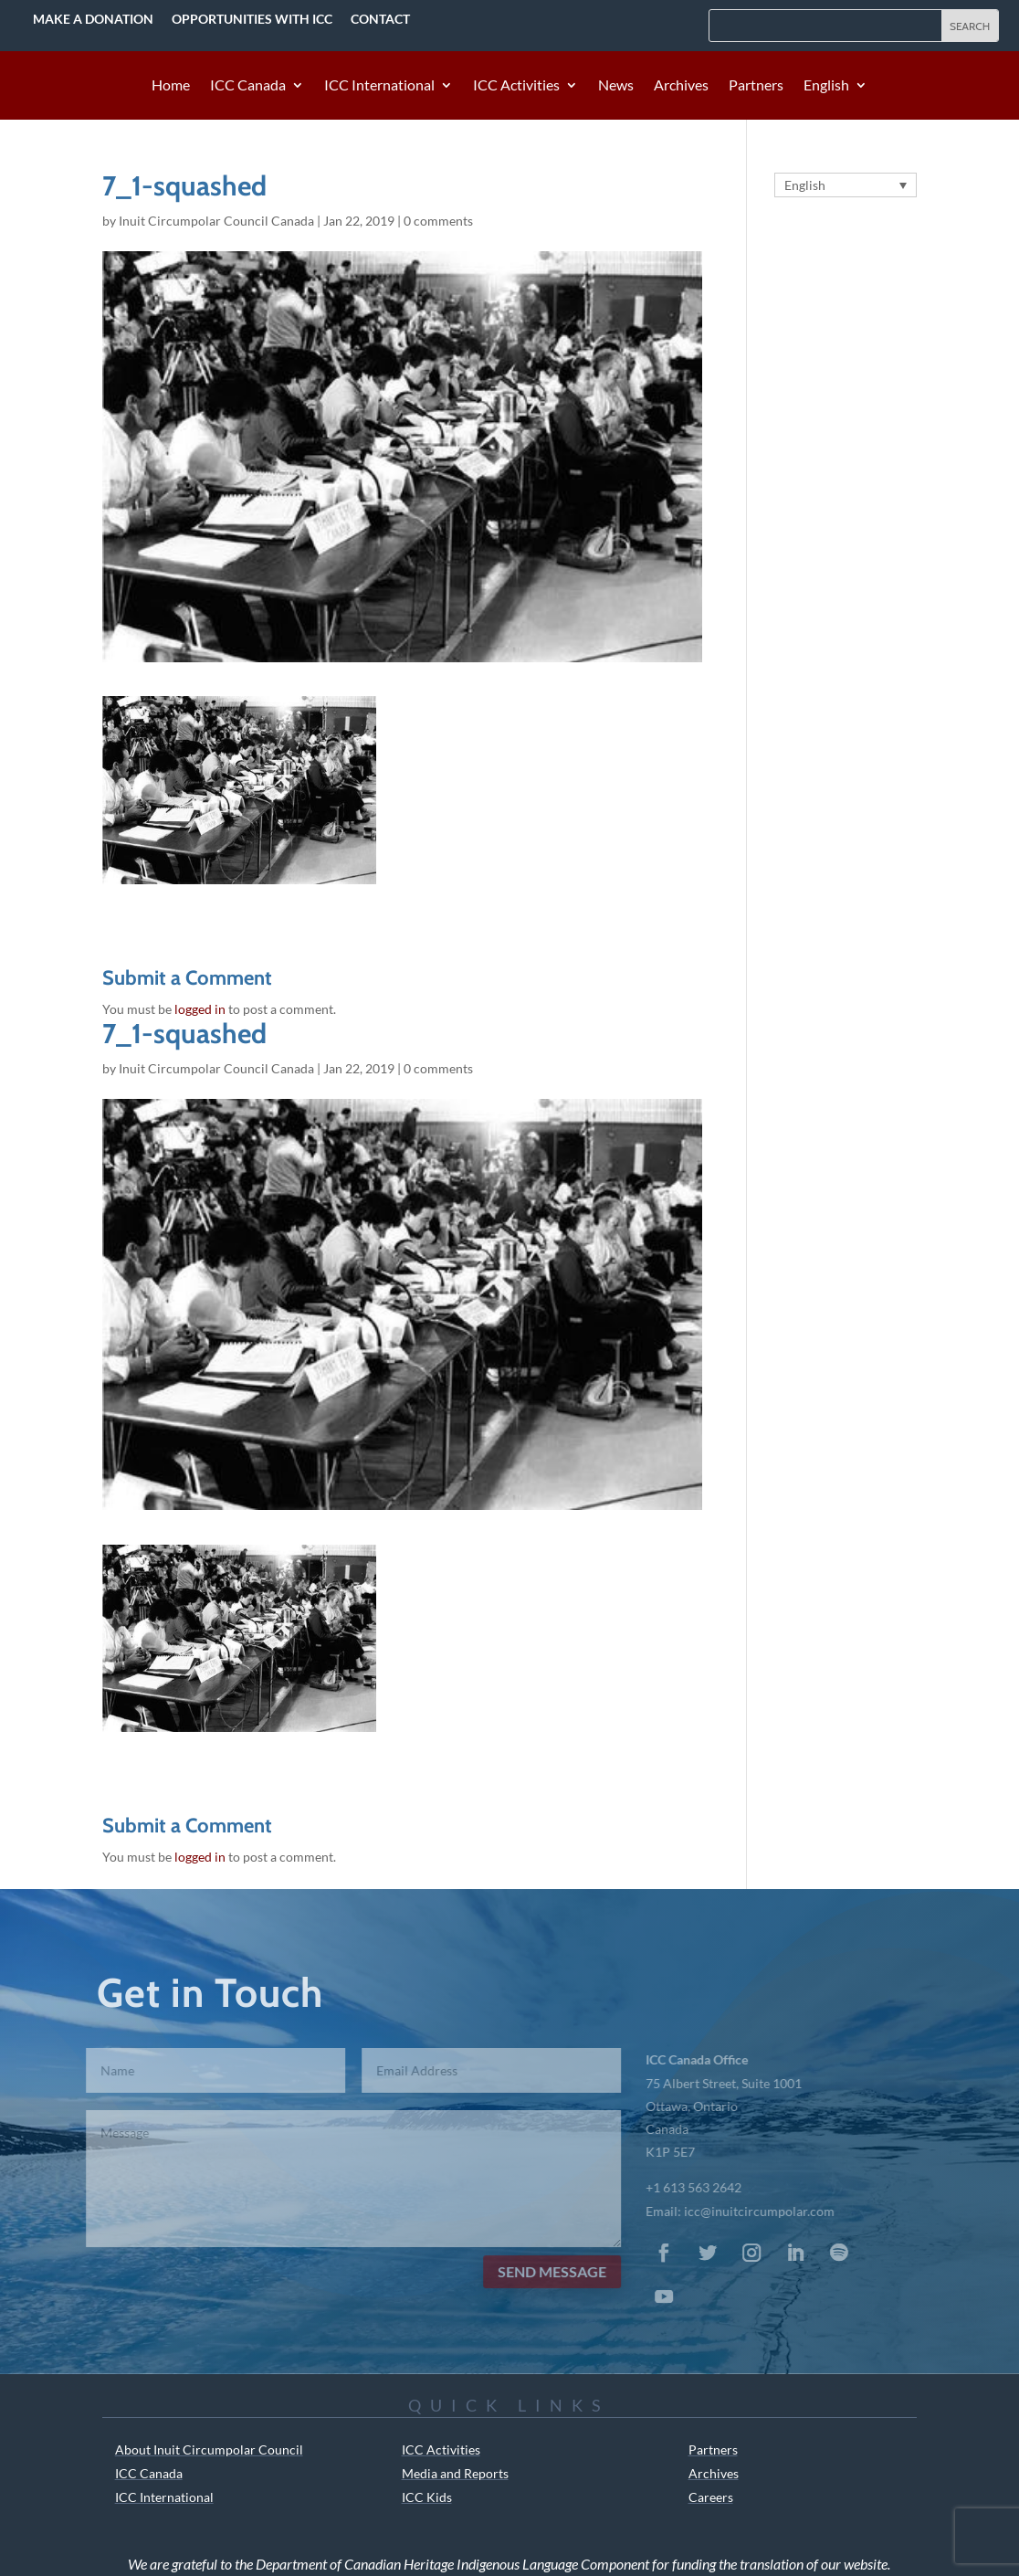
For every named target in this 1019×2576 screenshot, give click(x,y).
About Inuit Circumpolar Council (209, 2449)
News (616, 86)
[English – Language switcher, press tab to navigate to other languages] (845, 185)
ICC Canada (248, 86)
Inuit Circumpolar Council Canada (216, 220)
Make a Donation (93, 18)
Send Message (536, 2271)
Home (171, 86)
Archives (681, 86)
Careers (710, 2497)
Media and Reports (455, 2473)
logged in (200, 1009)
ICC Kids (427, 2497)
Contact (380, 18)
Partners (756, 86)
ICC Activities (516, 86)
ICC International (379, 86)
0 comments (438, 220)
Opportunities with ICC (252, 18)
